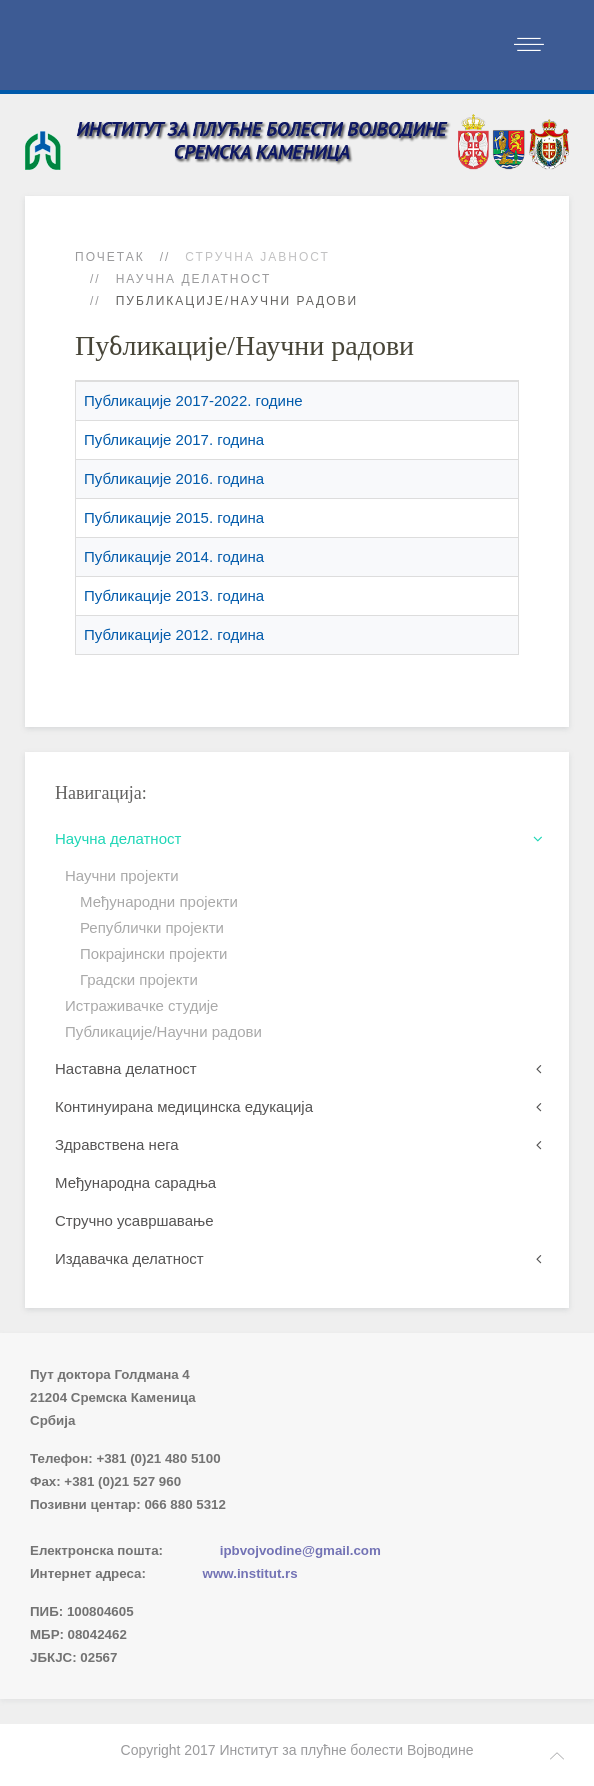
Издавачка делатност (129, 1258)
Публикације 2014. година (174, 556)
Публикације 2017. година (174, 439)
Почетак (110, 257)
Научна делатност (194, 279)
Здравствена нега (117, 1144)
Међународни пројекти (159, 901)
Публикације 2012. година (174, 634)
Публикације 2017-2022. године (193, 400)
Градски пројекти (139, 979)
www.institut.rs (250, 1573)
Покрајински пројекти (153, 953)
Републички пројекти (152, 927)
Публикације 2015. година (174, 517)
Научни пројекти (122, 875)
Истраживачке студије (141, 1005)
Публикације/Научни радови (163, 1031)
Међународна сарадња (135, 1182)
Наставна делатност (126, 1068)
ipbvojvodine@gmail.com (300, 1550)
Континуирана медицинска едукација (184, 1106)
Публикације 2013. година (174, 595)
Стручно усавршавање (134, 1220)
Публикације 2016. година (174, 478)
